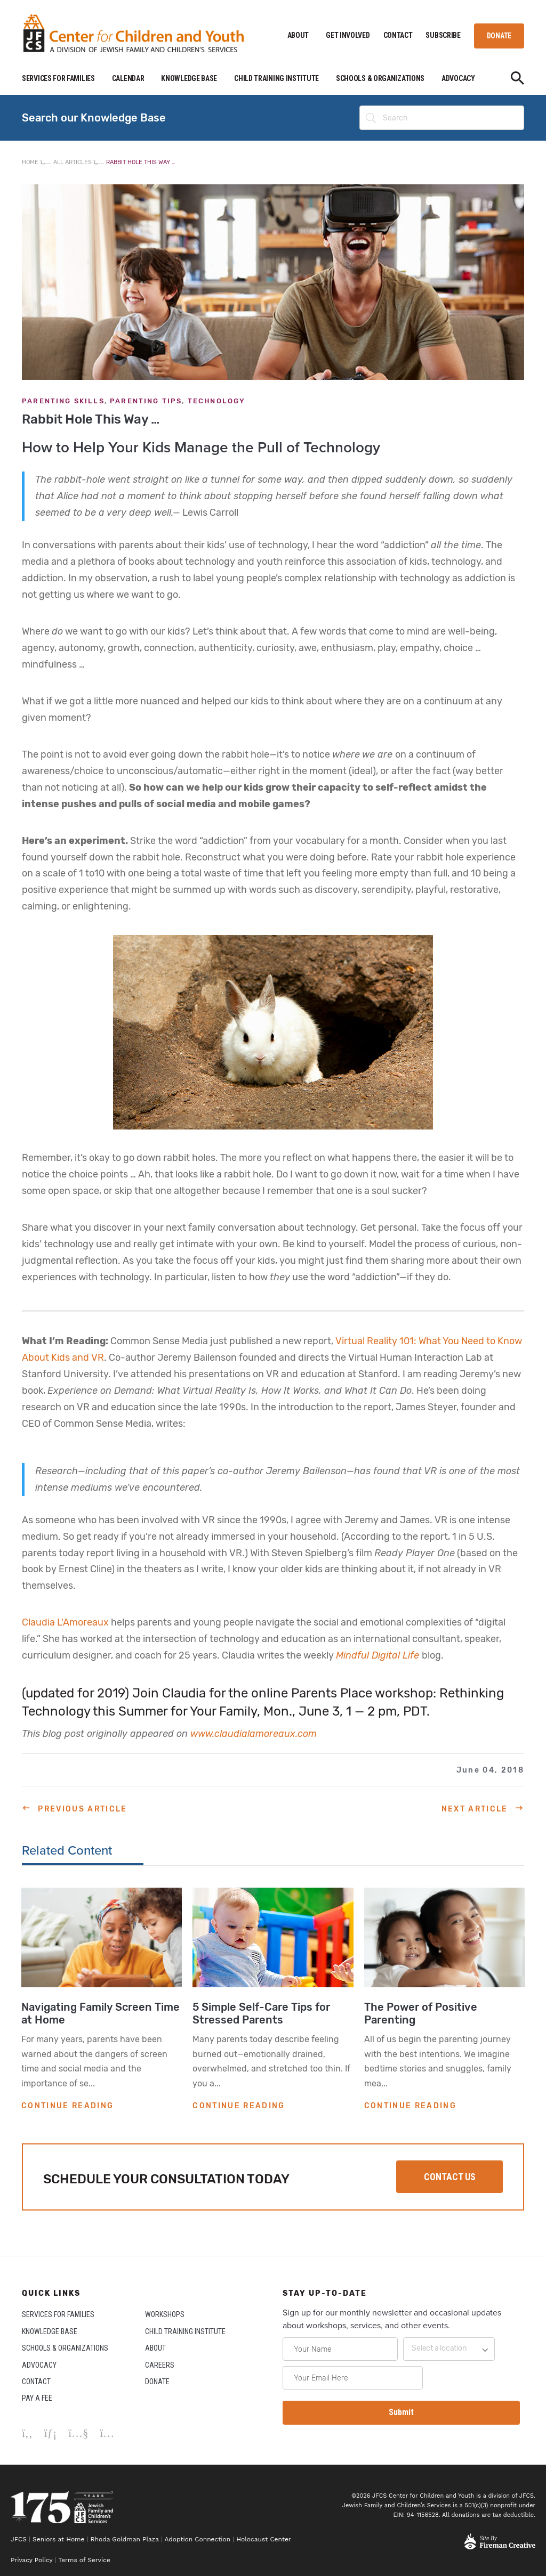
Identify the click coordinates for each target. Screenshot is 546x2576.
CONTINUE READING (67, 2105)
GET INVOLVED (348, 35)
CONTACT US (450, 2176)
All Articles (72, 162)
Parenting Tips (146, 401)
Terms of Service (84, 2560)
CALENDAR (128, 78)
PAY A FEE (37, 2398)
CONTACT (398, 35)
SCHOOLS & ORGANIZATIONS (380, 78)
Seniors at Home (58, 2539)
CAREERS (159, 2365)
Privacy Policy (31, 2560)
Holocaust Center (264, 2539)
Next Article (474, 1809)
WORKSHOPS (164, 2314)
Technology (217, 401)
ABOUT (298, 35)
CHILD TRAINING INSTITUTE (276, 78)
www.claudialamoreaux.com (253, 1734)
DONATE (499, 35)
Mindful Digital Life (379, 1655)
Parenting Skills (63, 401)
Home (30, 162)
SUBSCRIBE (442, 35)
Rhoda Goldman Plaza (125, 2539)
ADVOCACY (458, 78)
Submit (401, 2412)
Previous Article (82, 1809)
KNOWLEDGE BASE (189, 78)
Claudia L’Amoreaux (65, 1622)
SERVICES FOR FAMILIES (58, 78)
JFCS (19, 2539)
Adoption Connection (197, 2539)
